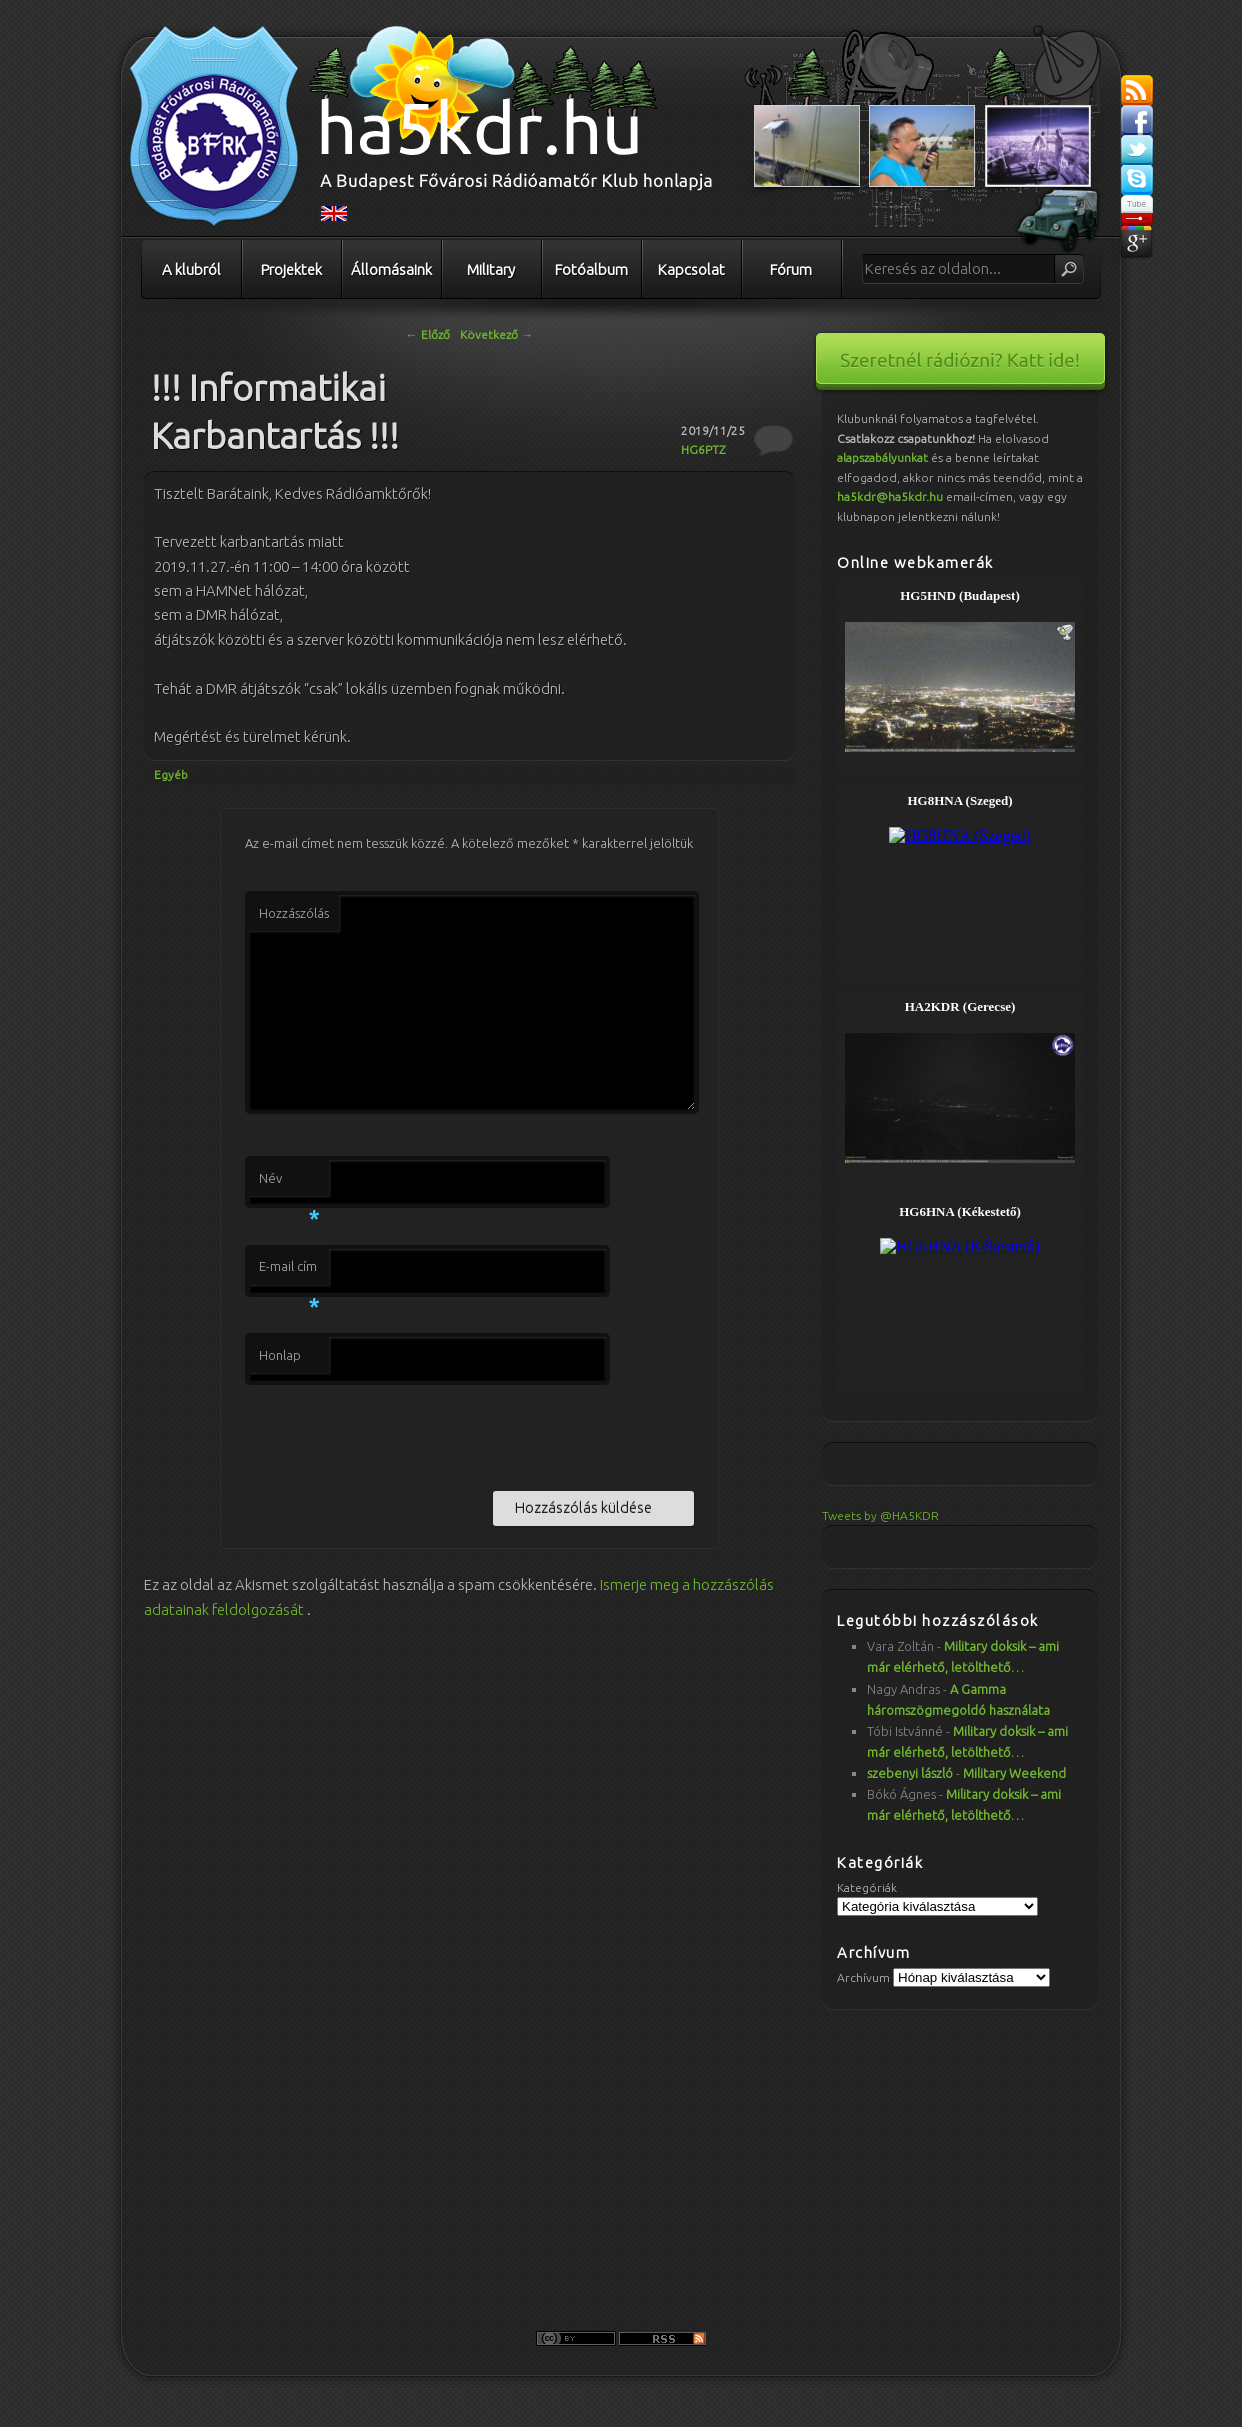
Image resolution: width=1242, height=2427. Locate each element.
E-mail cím (289, 1272)
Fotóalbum (591, 269)
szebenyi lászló (910, 1773)
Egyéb (171, 774)
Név (289, 1184)
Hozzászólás (294, 913)
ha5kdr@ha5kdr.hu (890, 496)
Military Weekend (1014, 1773)
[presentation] (397, 1434)
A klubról (191, 269)
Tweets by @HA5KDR (880, 1515)
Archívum (863, 1977)
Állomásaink (391, 269)
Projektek (291, 269)
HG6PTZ (703, 449)
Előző (428, 334)
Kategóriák (867, 1887)
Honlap (280, 1355)
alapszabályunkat (882, 457)
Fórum (791, 269)
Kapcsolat (691, 269)
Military (491, 269)
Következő (496, 334)
